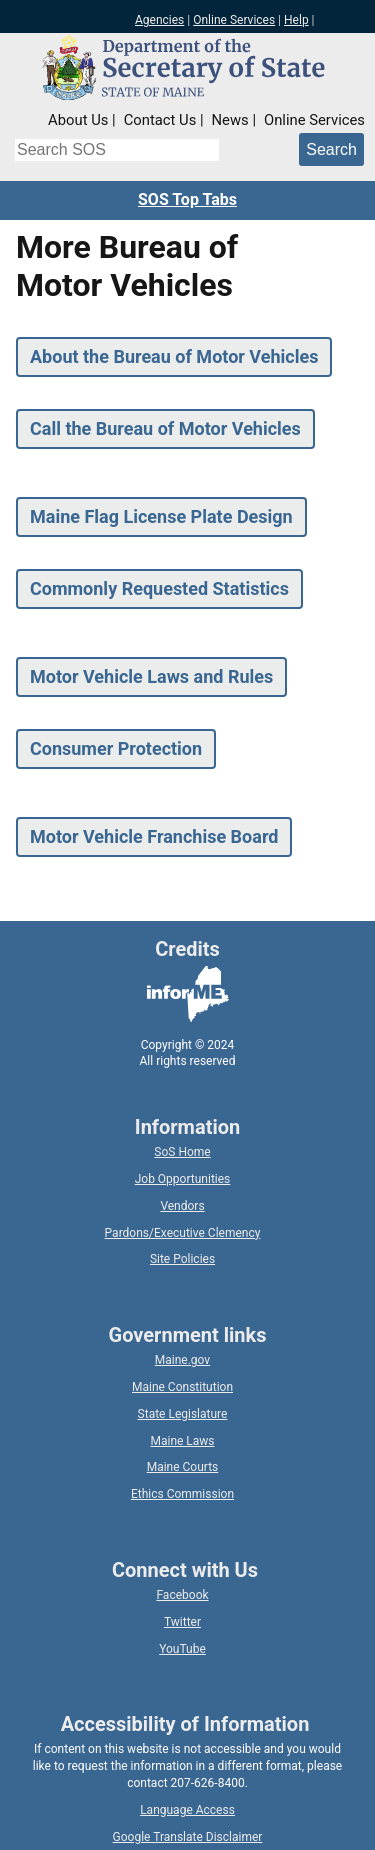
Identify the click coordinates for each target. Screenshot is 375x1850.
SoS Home (182, 1152)
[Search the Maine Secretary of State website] (117, 150)
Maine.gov (182, 1360)
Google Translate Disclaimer (188, 1837)
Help (296, 20)
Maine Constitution (182, 1387)
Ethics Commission (182, 1494)
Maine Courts (183, 1467)
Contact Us (160, 120)
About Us (78, 120)
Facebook (182, 1595)
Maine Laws (182, 1441)
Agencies (159, 20)
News (230, 120)
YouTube (182, 1649)
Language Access (187, 1810)
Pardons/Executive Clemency (183, 1233)
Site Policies (182, 1259)
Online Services (234, 20)
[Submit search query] (331, 149)
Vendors (182, 1206)
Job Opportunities (183, 1179)
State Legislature (183, 1414)
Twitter (182, 1622)
